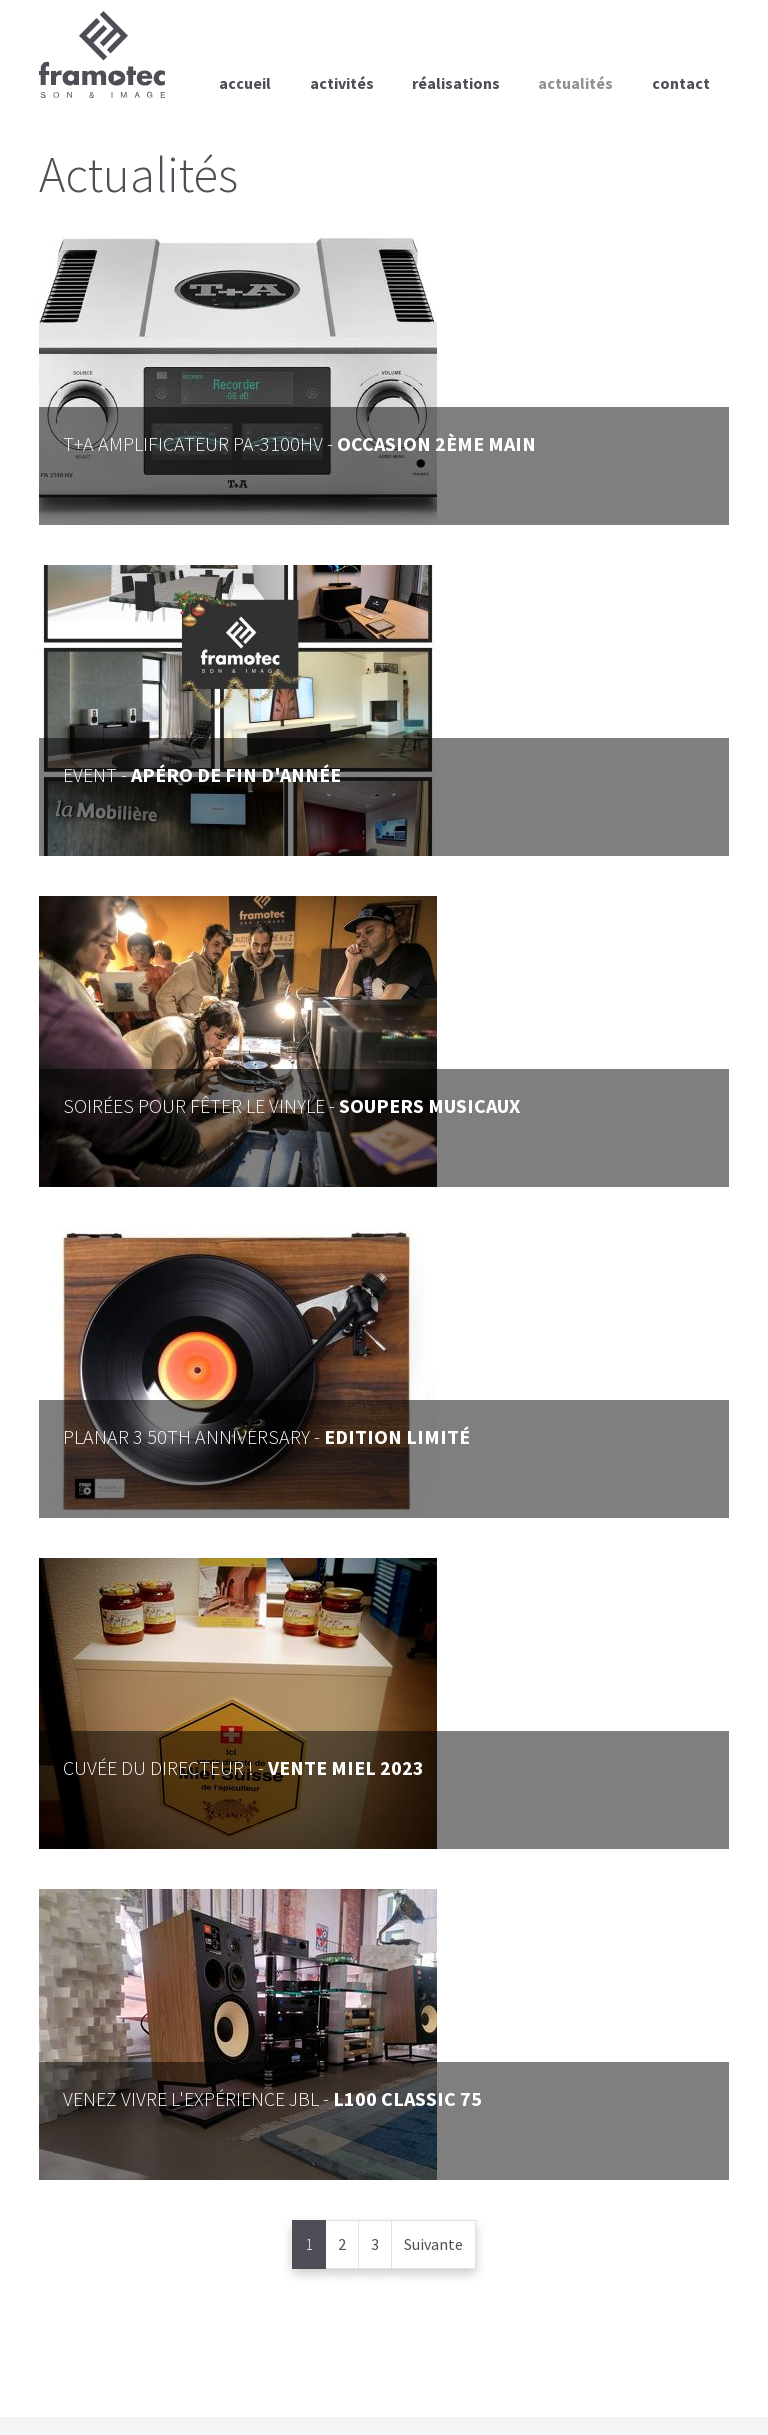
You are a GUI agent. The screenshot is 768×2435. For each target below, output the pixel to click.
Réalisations (456, 83)
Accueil (245, 83)
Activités (342, 83)
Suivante (433, 2244)
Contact (681, 83)
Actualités (575, 83)
